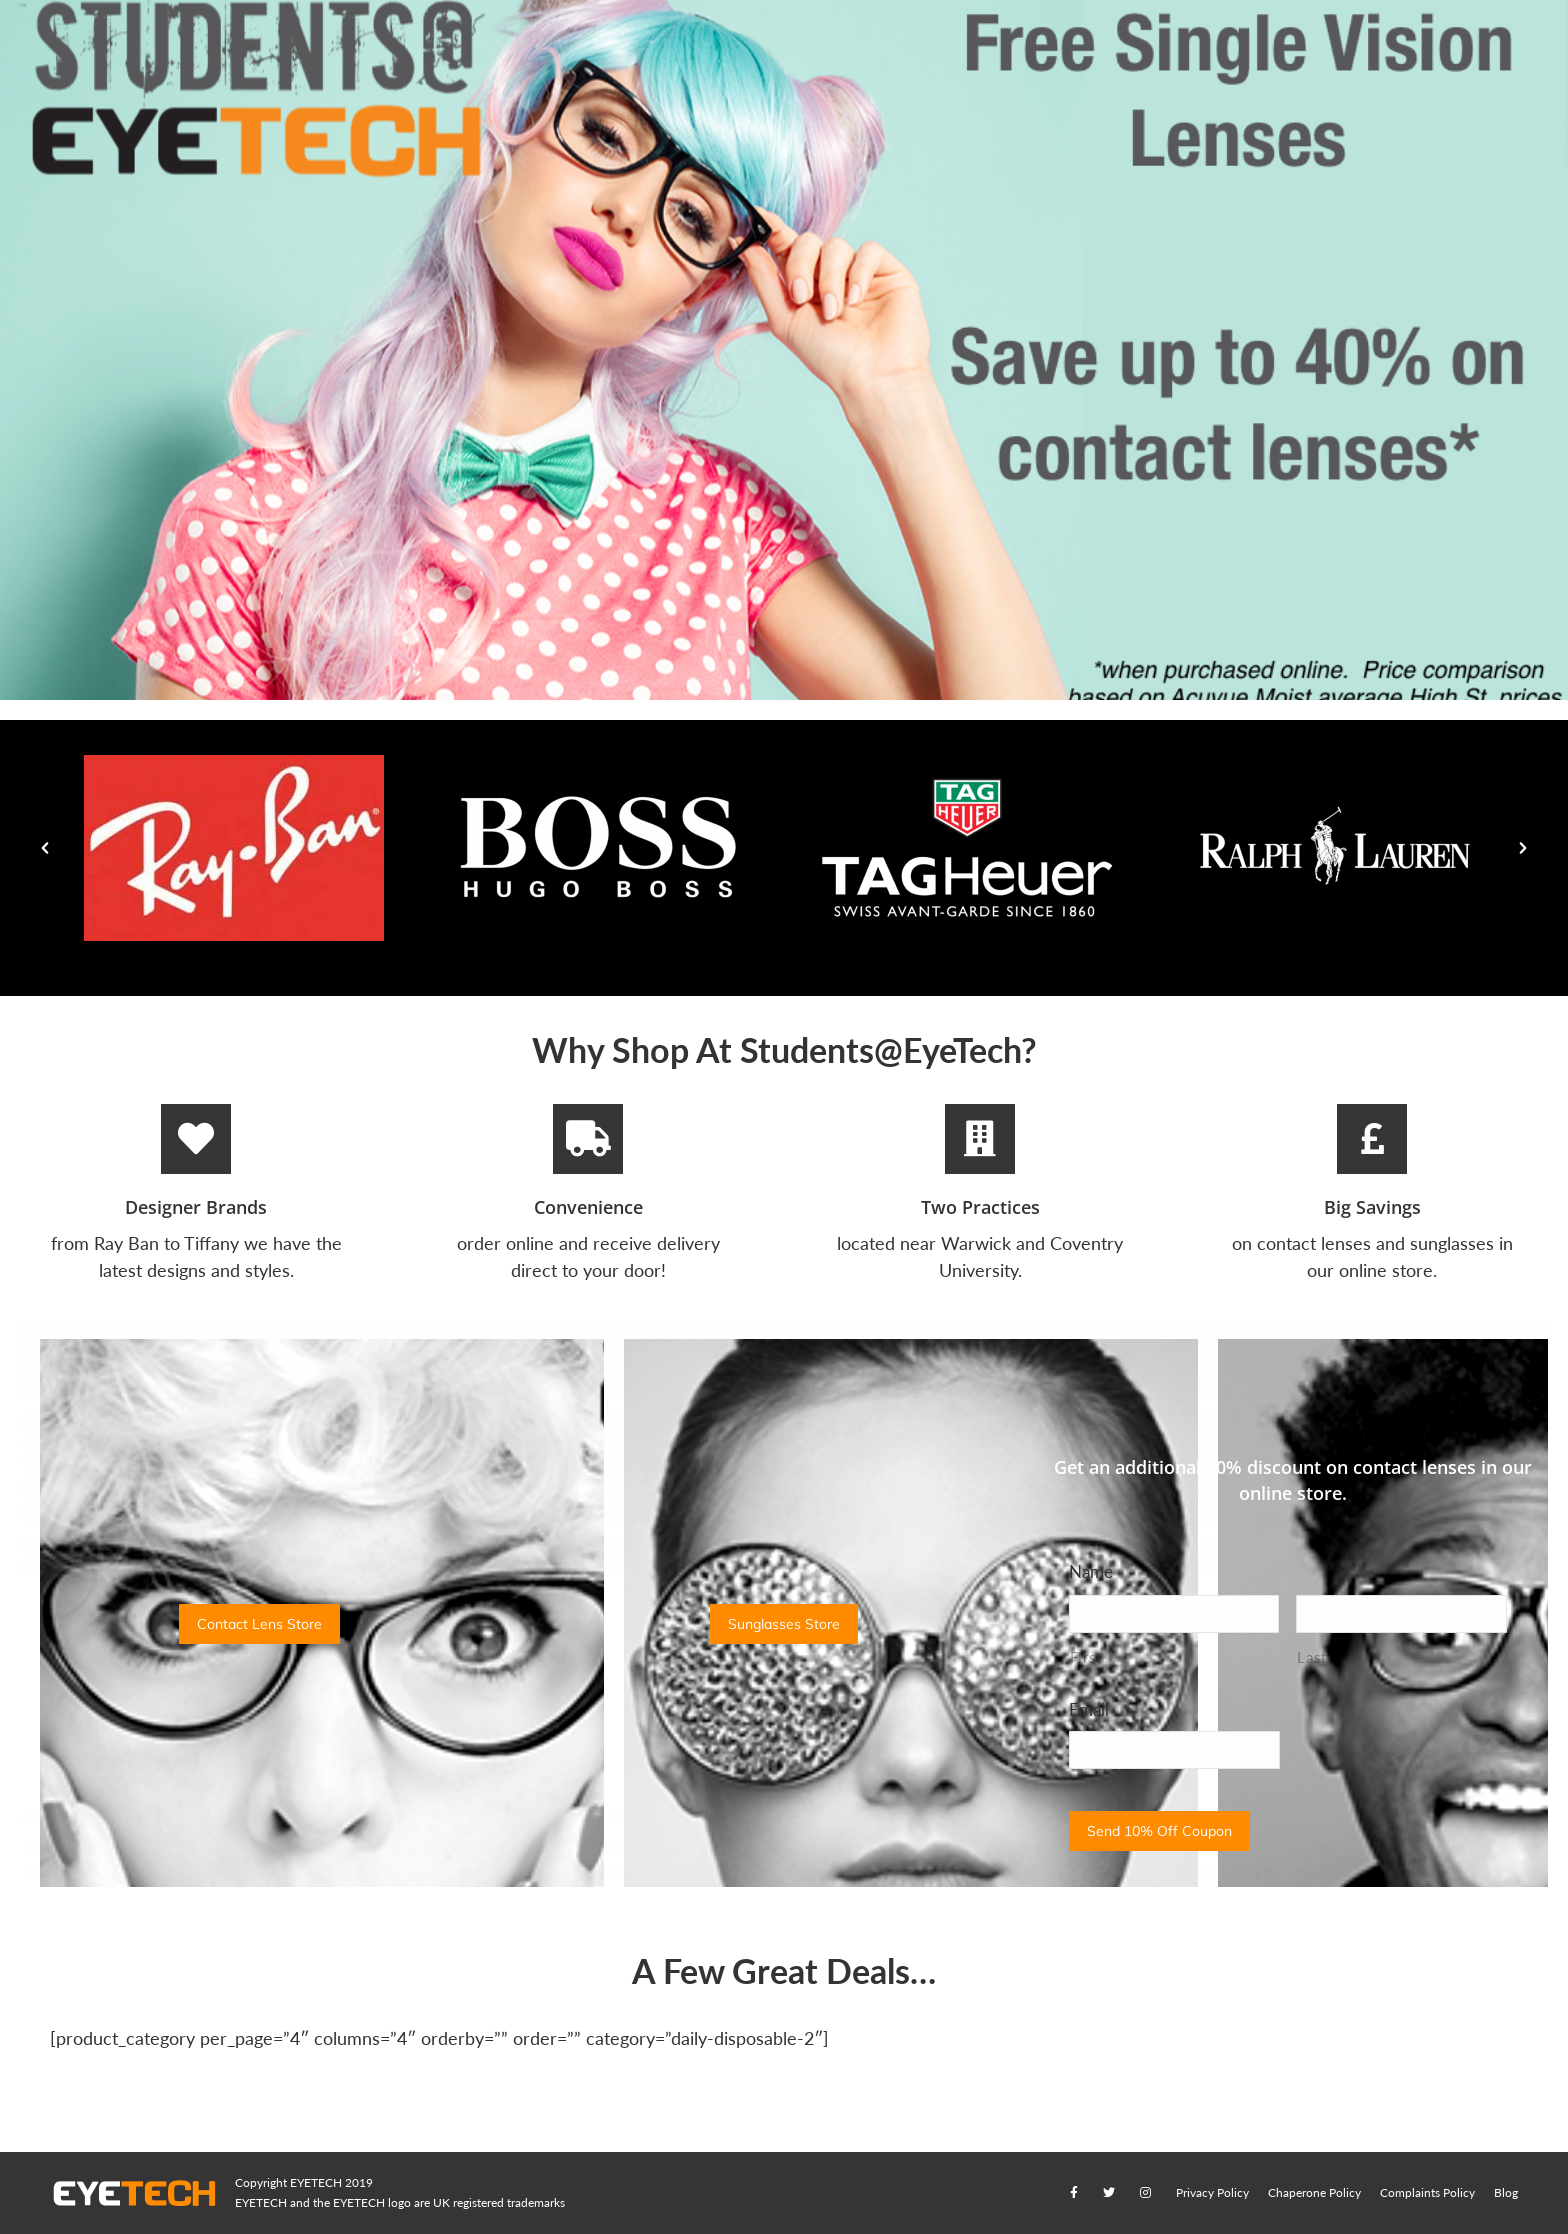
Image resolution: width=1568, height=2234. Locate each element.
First (1086, 1657)
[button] (45, 848)
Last (1312, 1657)
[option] (233, 848)
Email (1089, 1709)
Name (1091, 1571)
